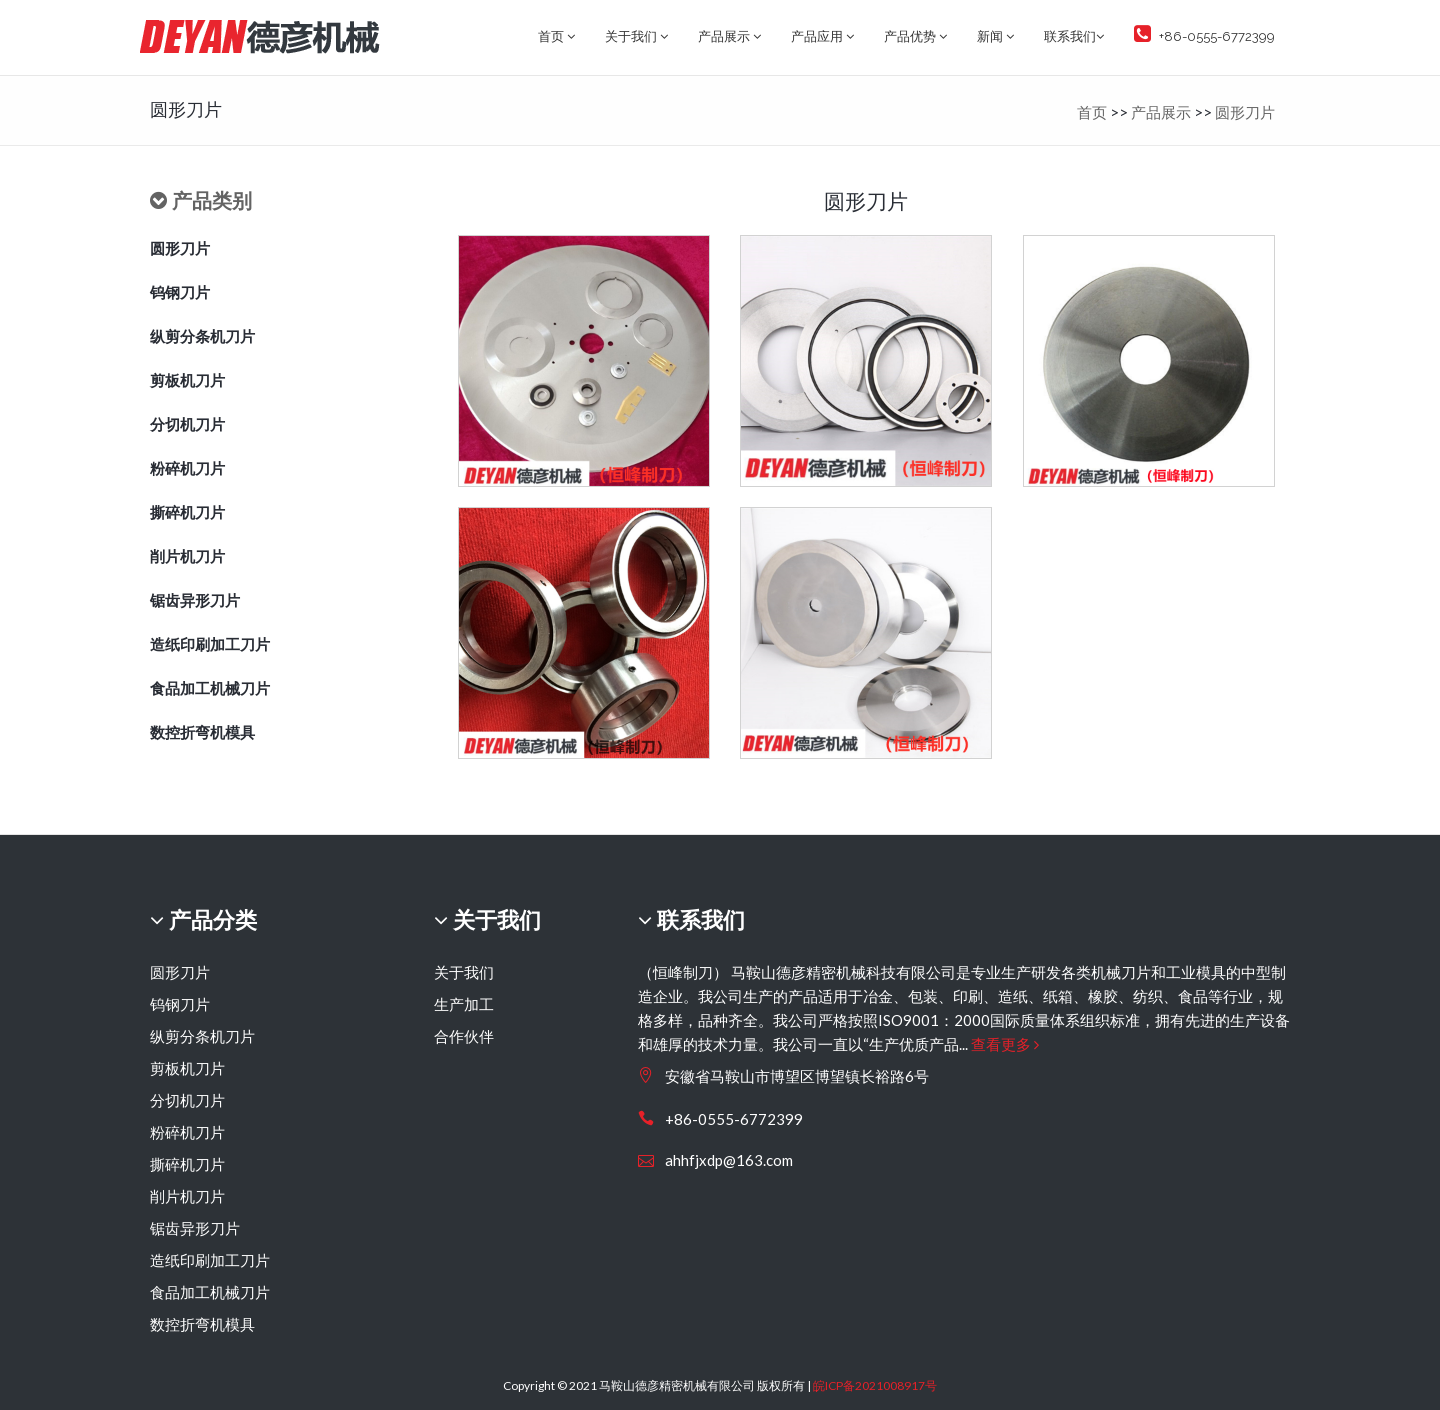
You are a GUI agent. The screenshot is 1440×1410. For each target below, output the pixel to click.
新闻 (995, 36)
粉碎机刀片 (187, 468)
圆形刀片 (1245, 112)
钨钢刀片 (180, 292)
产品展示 (729, 36)
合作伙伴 (464, 1036)
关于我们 (636, 36)
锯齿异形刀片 (195, 600)
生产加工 (464, 1004)
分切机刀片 (187, 424)
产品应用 (822, 36)
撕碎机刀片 (187, 512)
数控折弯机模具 (202, 732)
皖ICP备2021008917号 (875, 1385)
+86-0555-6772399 (1204, 34)
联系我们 (1074, 36)
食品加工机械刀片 (210, 688)
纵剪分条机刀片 (202, 336)
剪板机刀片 (187, 380)
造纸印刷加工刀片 (210, 644)
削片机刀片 (187, 556)
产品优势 (915, 36)
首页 (556, 36)
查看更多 (1005, 1044)
